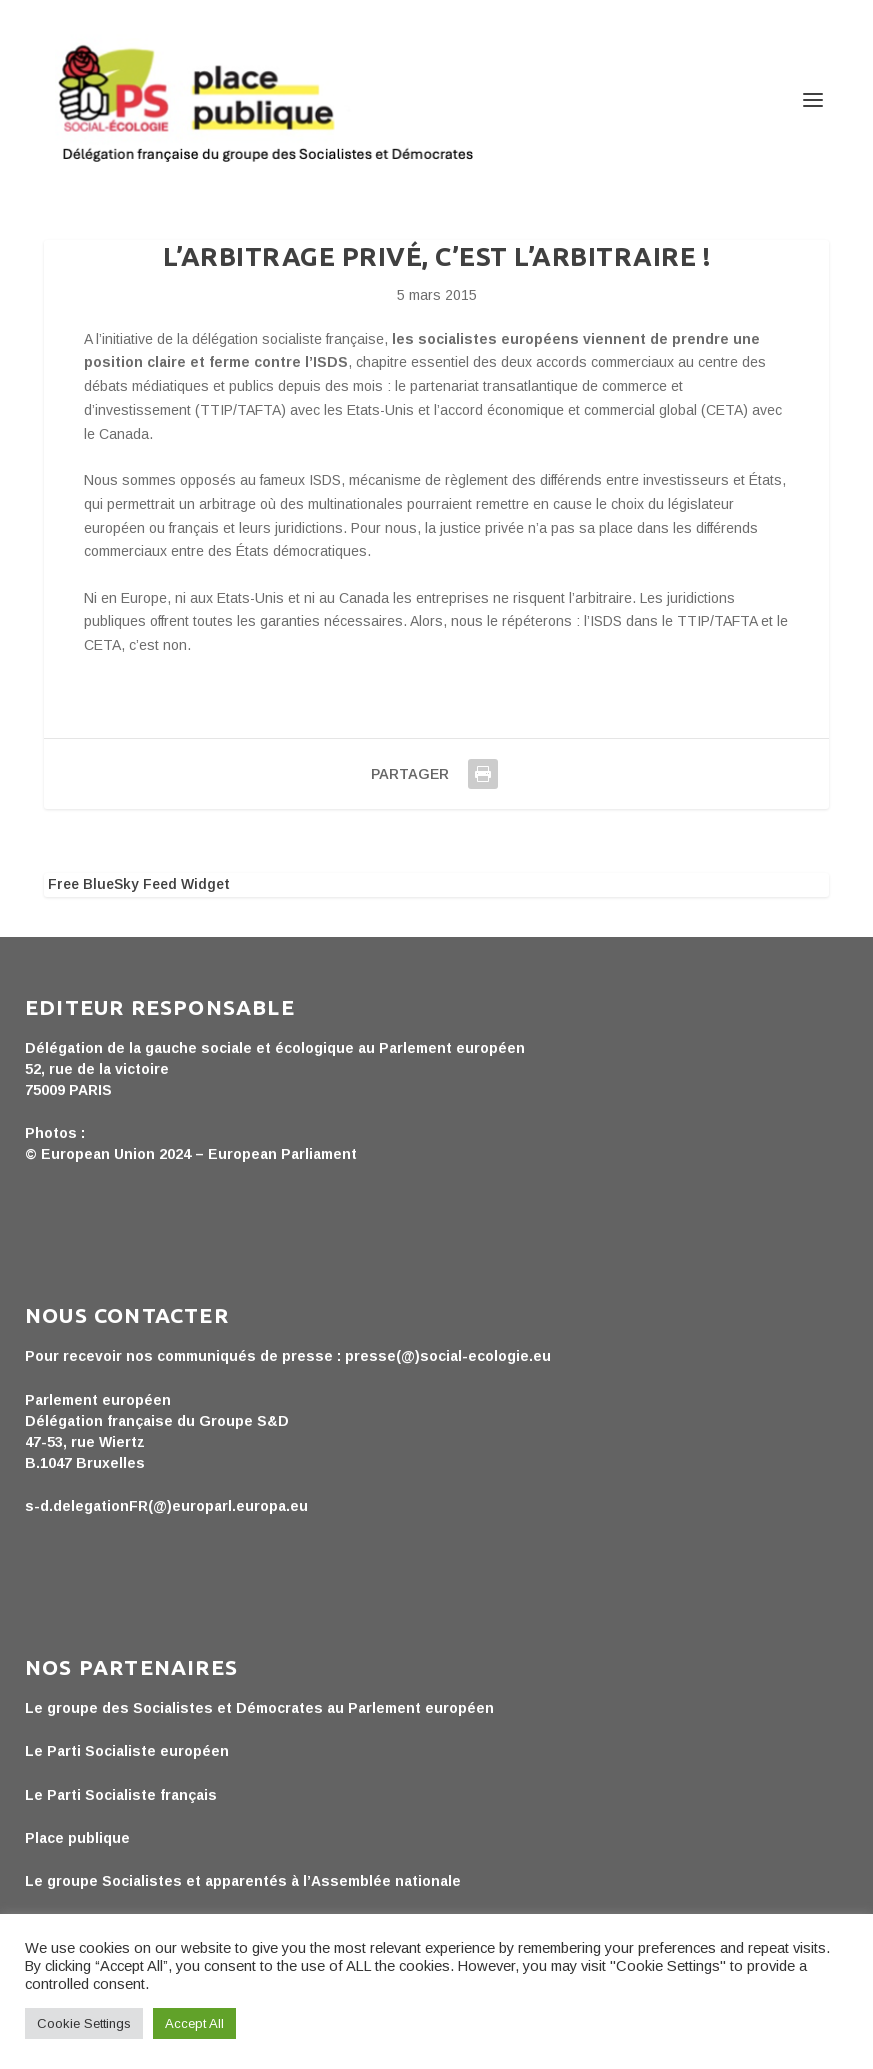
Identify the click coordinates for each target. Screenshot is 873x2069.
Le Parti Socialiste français (121, 1795)
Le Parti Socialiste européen (127, 1751)
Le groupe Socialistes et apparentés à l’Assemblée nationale (243, 1881)
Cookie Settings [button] (84, 2023)
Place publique (77, 1838)
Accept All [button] (194, 2023)
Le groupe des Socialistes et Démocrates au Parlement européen (259, 1708)
